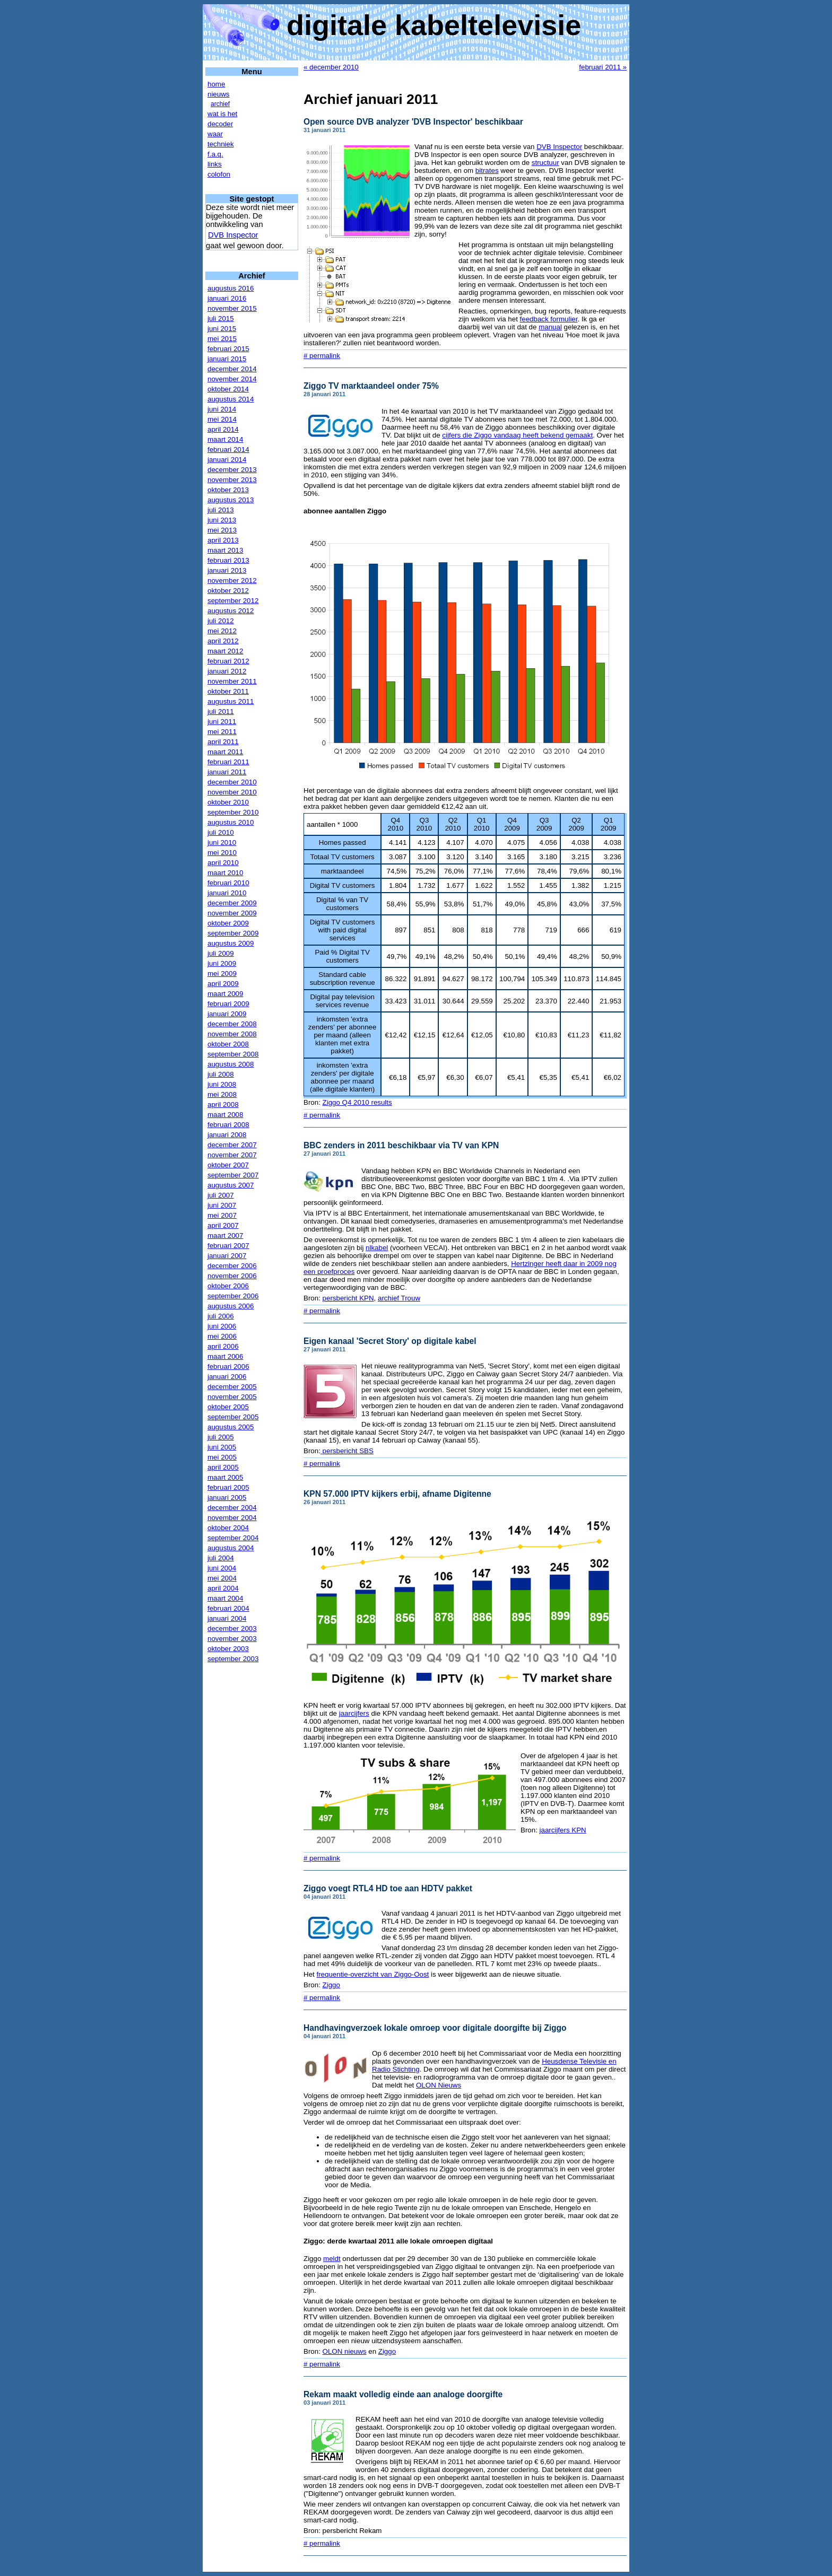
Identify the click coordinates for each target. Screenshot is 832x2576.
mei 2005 (222, 1457)
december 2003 (232, 1628)
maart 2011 (225, 752)
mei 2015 (222, 339)
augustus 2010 (230, 822)
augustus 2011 (230, 701)
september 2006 (232, 1296)
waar (215, 134)
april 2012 (223, 641)
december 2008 (232, 1024)
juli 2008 (220, 1074)
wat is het (222, 114)
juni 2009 (221, 963)
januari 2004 (226, 1618)
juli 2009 (220, 953)
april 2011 (223, 742)
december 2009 (232, 903)
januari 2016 (226, 298)
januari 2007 (226, 1256)
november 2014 (232, 379)
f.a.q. (215, 154)
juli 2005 (220, 1437)
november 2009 (232, 913)
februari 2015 (228, 349)
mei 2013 (222, 530)
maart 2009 (225, 994)
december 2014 (232, 369)
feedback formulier (549, 319)
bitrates (487, 170)
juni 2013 (221, 520)
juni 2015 (221, 329)
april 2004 (223, 1588)
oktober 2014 (228, 389)
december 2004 (232, 1508)
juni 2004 (221, 1568)
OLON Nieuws (438, 2085)
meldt (332, 2259)
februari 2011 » (603, 67)
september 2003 (232, 1659)
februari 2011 (228, 762)
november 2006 (232, 1276)
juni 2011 (221, 722)
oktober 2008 (228, 1044)
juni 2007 (221, 1205)
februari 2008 (228, 1125)
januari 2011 (226, 772)
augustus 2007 (230, 1185)
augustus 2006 (230, 1306)
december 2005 (232, 1387)
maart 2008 (225, 1115)
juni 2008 (221, 1084)
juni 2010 (221, 842)
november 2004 (232, 1518)
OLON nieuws (345, 2351)
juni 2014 (221, 409)
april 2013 (223, 540)
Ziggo (331, 1985)
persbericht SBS (347, 1451)
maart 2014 (225, 439)
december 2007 (232, 1145)
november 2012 (232, 580)
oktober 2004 (228, 1528)
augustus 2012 (230, 611)
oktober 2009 (228, 923)
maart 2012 (225, 651)
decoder (220, 124)
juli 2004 (220, 1558)
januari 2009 (226, 1014)
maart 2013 (225, 550)
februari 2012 (228, 661)
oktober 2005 (228, 1407)
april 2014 (223, 429)
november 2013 (232, 480)
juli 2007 (220, 1195)
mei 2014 (222, 419)
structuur (545, 163)
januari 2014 (226, 460)
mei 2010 (222, 853)
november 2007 (232, 1155)
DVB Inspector (233, 235)
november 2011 (232, 681)
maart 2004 (225, 1598)
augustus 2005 (230, 1427)
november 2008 (232, 1034)
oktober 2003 (228, 1649)
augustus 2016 (230, 288)
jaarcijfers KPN (563, 1830)
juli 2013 (220, 510)
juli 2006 (220, 1316)
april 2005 (223, 1467)
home (216, 84)
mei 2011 (222, 732)
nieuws (218, 94)
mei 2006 (222, 1336)
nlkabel (377, 1248)
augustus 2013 (230, 500)
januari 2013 (226, 570)
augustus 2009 (230, 943)
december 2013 (232, 470)
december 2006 (232, 1266)
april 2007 (223, 1225)
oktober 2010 (228, 802)
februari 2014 (228, 449)
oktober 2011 (228, 691)
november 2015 (232, 308)
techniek (220, 144)
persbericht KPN (348, 1298)
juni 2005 (221, 1447)
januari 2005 (226, 1497)
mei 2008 (222, 1094)
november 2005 (232, 1397)
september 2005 (232, 1417)
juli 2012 (220, 621)
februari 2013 (228, 560)
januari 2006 (226, 1377)
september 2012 (232, 601)
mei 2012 (222, 631)
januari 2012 (226, 671)
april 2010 (223, 863)
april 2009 (223, 984)
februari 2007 (228, 1246)
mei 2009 (222, 973)
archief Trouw (399, 1298)
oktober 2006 (228, 1286)
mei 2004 (222, 1578)
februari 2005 (228, 1487)
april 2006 (223, 1346)
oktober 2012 (228, 591)
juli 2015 (220, 318)
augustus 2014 (230, 399)
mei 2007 (222, 1215)
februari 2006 (228, 1366)
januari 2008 (226, 1135)
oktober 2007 (228, 1165)
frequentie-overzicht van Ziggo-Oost (372, 1974)
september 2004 (232, 1538)
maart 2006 (225, 1356)
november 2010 (232, 792)
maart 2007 (225, 1235)
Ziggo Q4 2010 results (357, 1102)
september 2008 (232, 1054)
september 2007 (232, 1175)
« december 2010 (331, 67)
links (214, 164)
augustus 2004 (230, 1548)
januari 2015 (226, 359)
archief (220, 104)
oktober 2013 (228, 490)
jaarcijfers (354, 1713)
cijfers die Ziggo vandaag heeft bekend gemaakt (517, 435)
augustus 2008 (230, 1064)
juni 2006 (221, 1326)
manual (550, 327)
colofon (218, 174)
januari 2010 (226, 893)
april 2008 (223, 1104)
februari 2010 (228, 883)
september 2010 (232, 812)
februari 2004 (228, 1608)
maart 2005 (225, 1477)
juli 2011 (220, 711)
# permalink (322, 356)
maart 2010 (225, 873)
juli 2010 (220, 832)
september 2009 (232, 933)
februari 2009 (228, 1004)
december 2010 (232, 782)
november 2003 (232, 1639)
